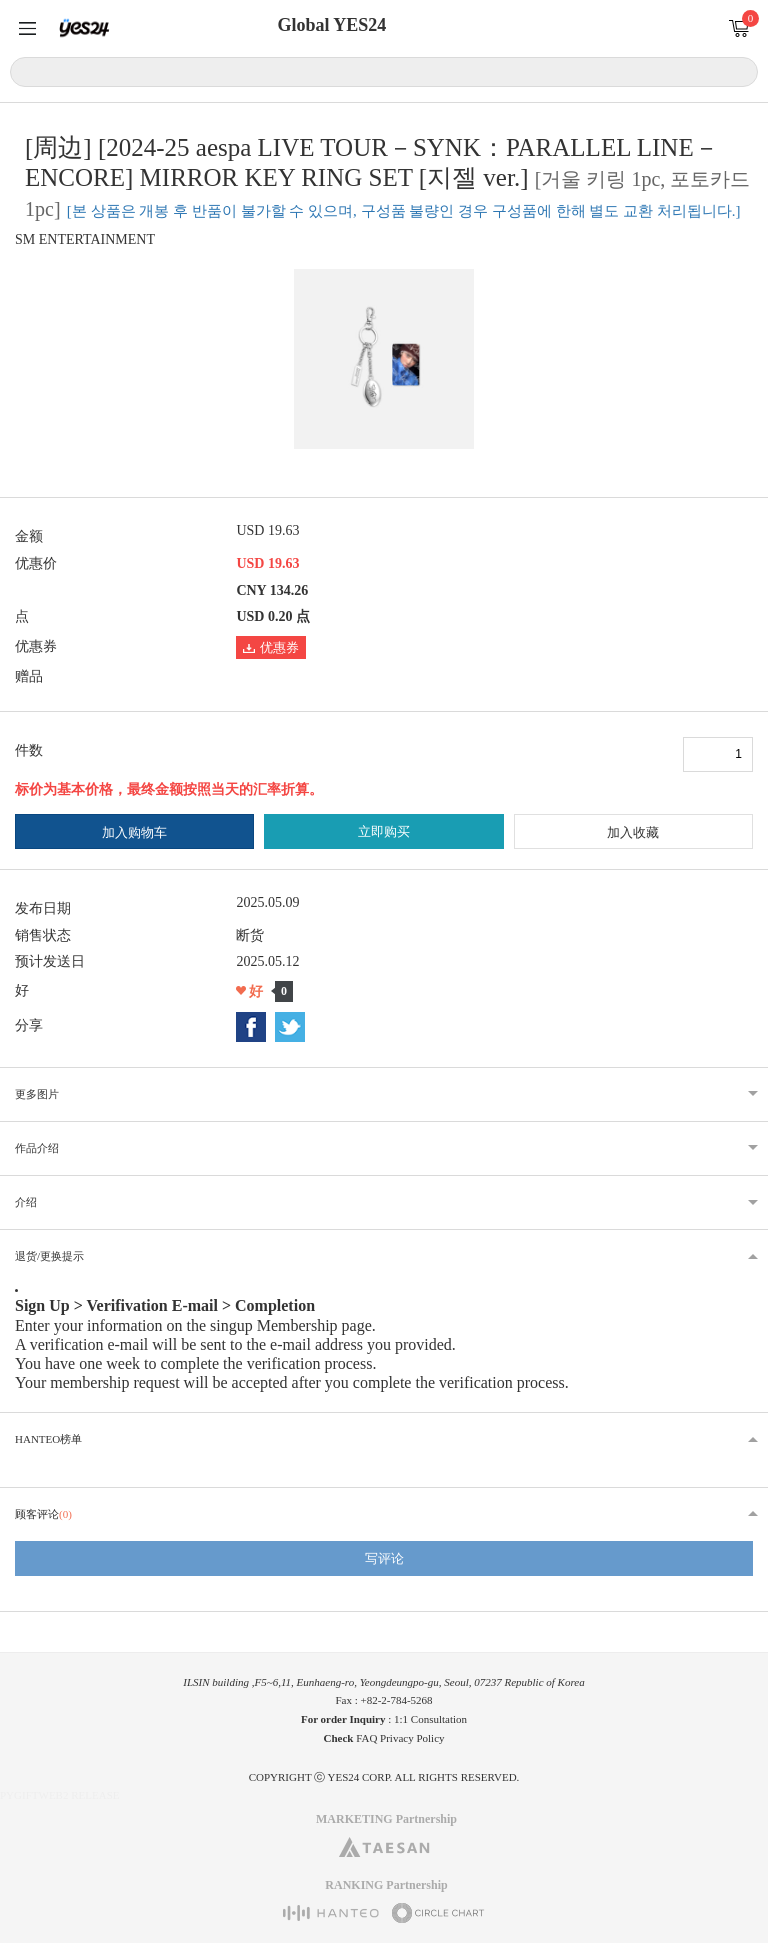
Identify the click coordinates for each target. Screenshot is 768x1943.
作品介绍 (37, 1148)
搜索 (739, 71)
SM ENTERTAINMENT (85, 239)
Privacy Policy (412, 1738)
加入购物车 (134, 832)
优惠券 (271, 647)
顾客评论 (43, 1514)
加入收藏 (633, 832)
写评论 (384, 1558)
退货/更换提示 (49, 1256)
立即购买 (384, 831)
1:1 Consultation (430, 1719)
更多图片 (37, 1094)
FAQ (366, 1738)
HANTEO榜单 (48, 1439)
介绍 (26, 1202)
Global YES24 (331, 25)
